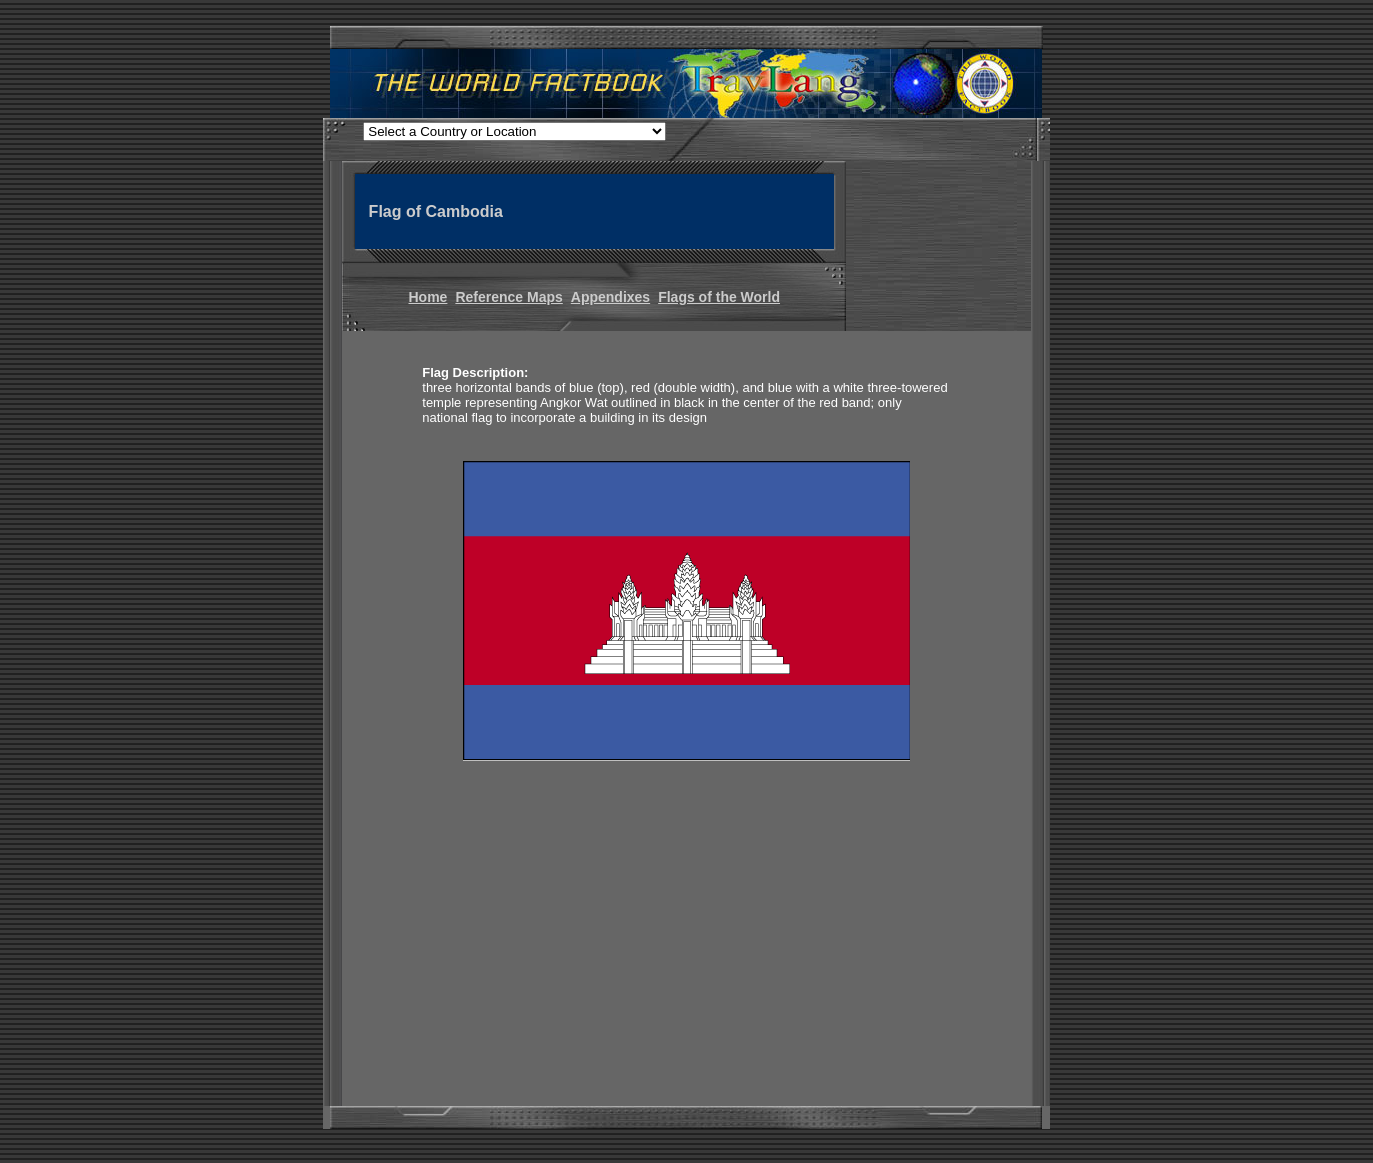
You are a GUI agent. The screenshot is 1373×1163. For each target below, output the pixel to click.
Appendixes (610, 297)
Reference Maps (508, 297)
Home (428, 297)
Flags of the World (719, 297)
